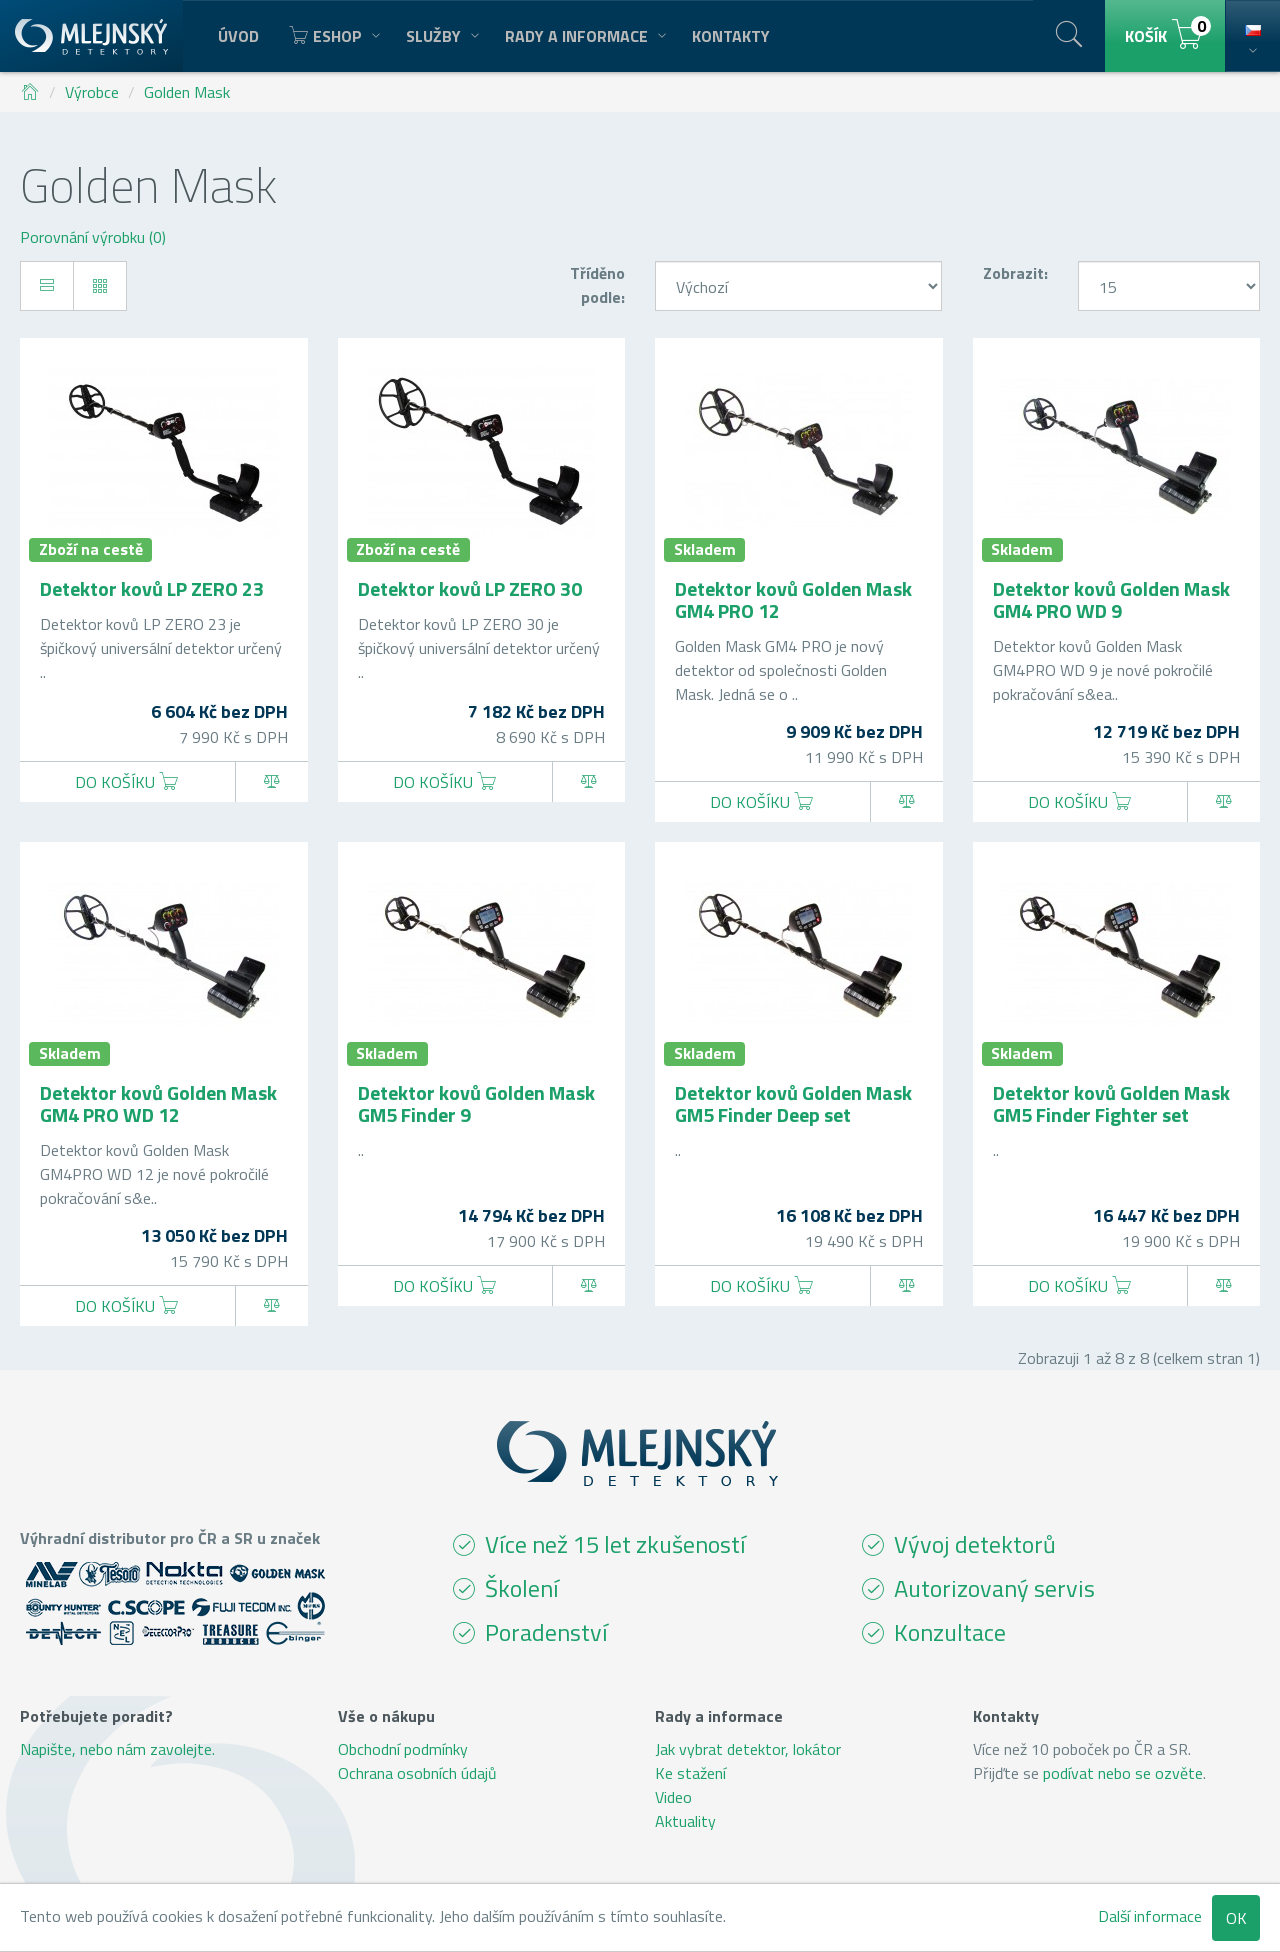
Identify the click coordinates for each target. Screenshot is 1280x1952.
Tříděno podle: (597, 285)
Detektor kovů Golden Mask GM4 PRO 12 (793, 599)
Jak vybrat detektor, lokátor (748, 1749)
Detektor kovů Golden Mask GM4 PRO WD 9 (1111, 599)
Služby (440, 36)
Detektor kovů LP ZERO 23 (152, 588)
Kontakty (731, 36)
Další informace (1150, 1916)
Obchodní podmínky (403, 1749)
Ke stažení (690, 1773)
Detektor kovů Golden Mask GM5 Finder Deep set (793, 1103)
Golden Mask (187, 92)
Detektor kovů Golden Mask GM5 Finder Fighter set (1111, 1103)
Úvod (238, 36)
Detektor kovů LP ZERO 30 (470, 588)
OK (1236, 1918)
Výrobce (92, 92)
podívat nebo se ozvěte (1123, 1773)
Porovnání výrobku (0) (93, 237)
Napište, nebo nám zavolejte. (117, 1749)
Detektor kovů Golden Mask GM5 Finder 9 (476, 1103)
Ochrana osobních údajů (417, 1773)
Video (673, 1797)
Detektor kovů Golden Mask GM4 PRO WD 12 (158, 1103)
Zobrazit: (1015, 273)
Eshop (332, 36)
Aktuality (685, 1821)
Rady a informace (583, 36)
